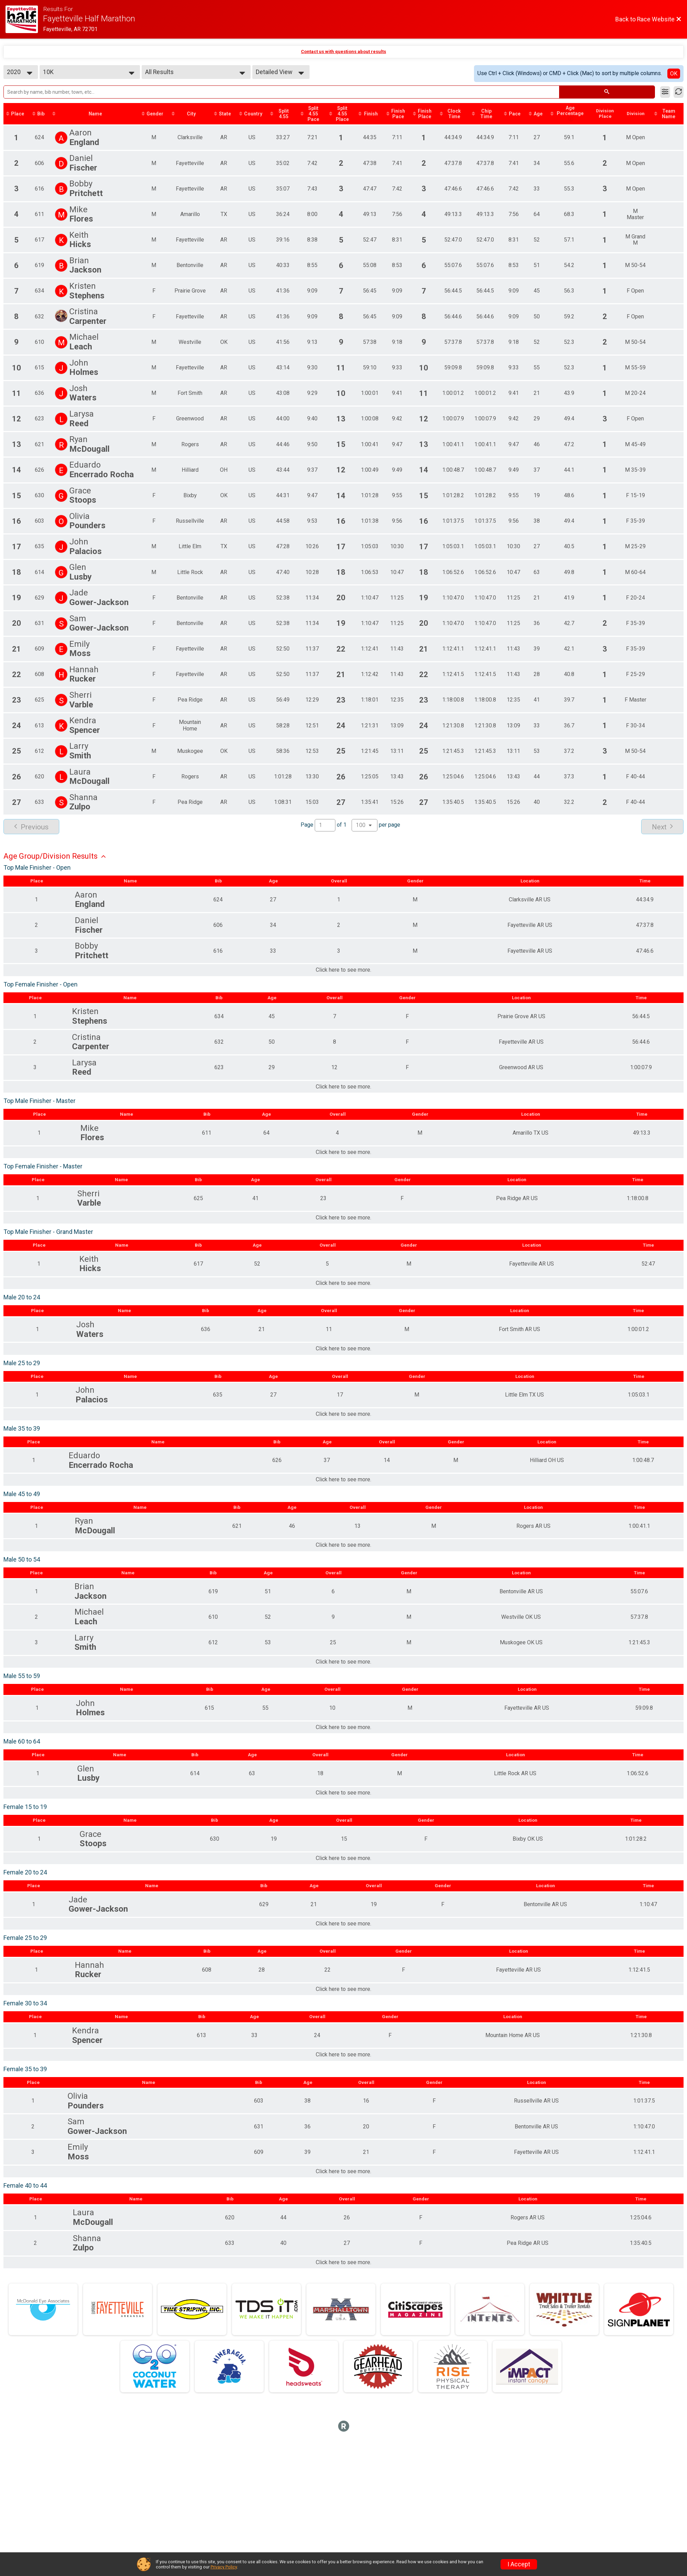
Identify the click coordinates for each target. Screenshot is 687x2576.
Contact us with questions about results (343, 51)
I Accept (518, 2564)
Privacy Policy (224, 2566)
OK (673, 73)
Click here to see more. (343, 972)
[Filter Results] (665, 92)
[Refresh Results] (679, 92)
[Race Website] (24, 19)
